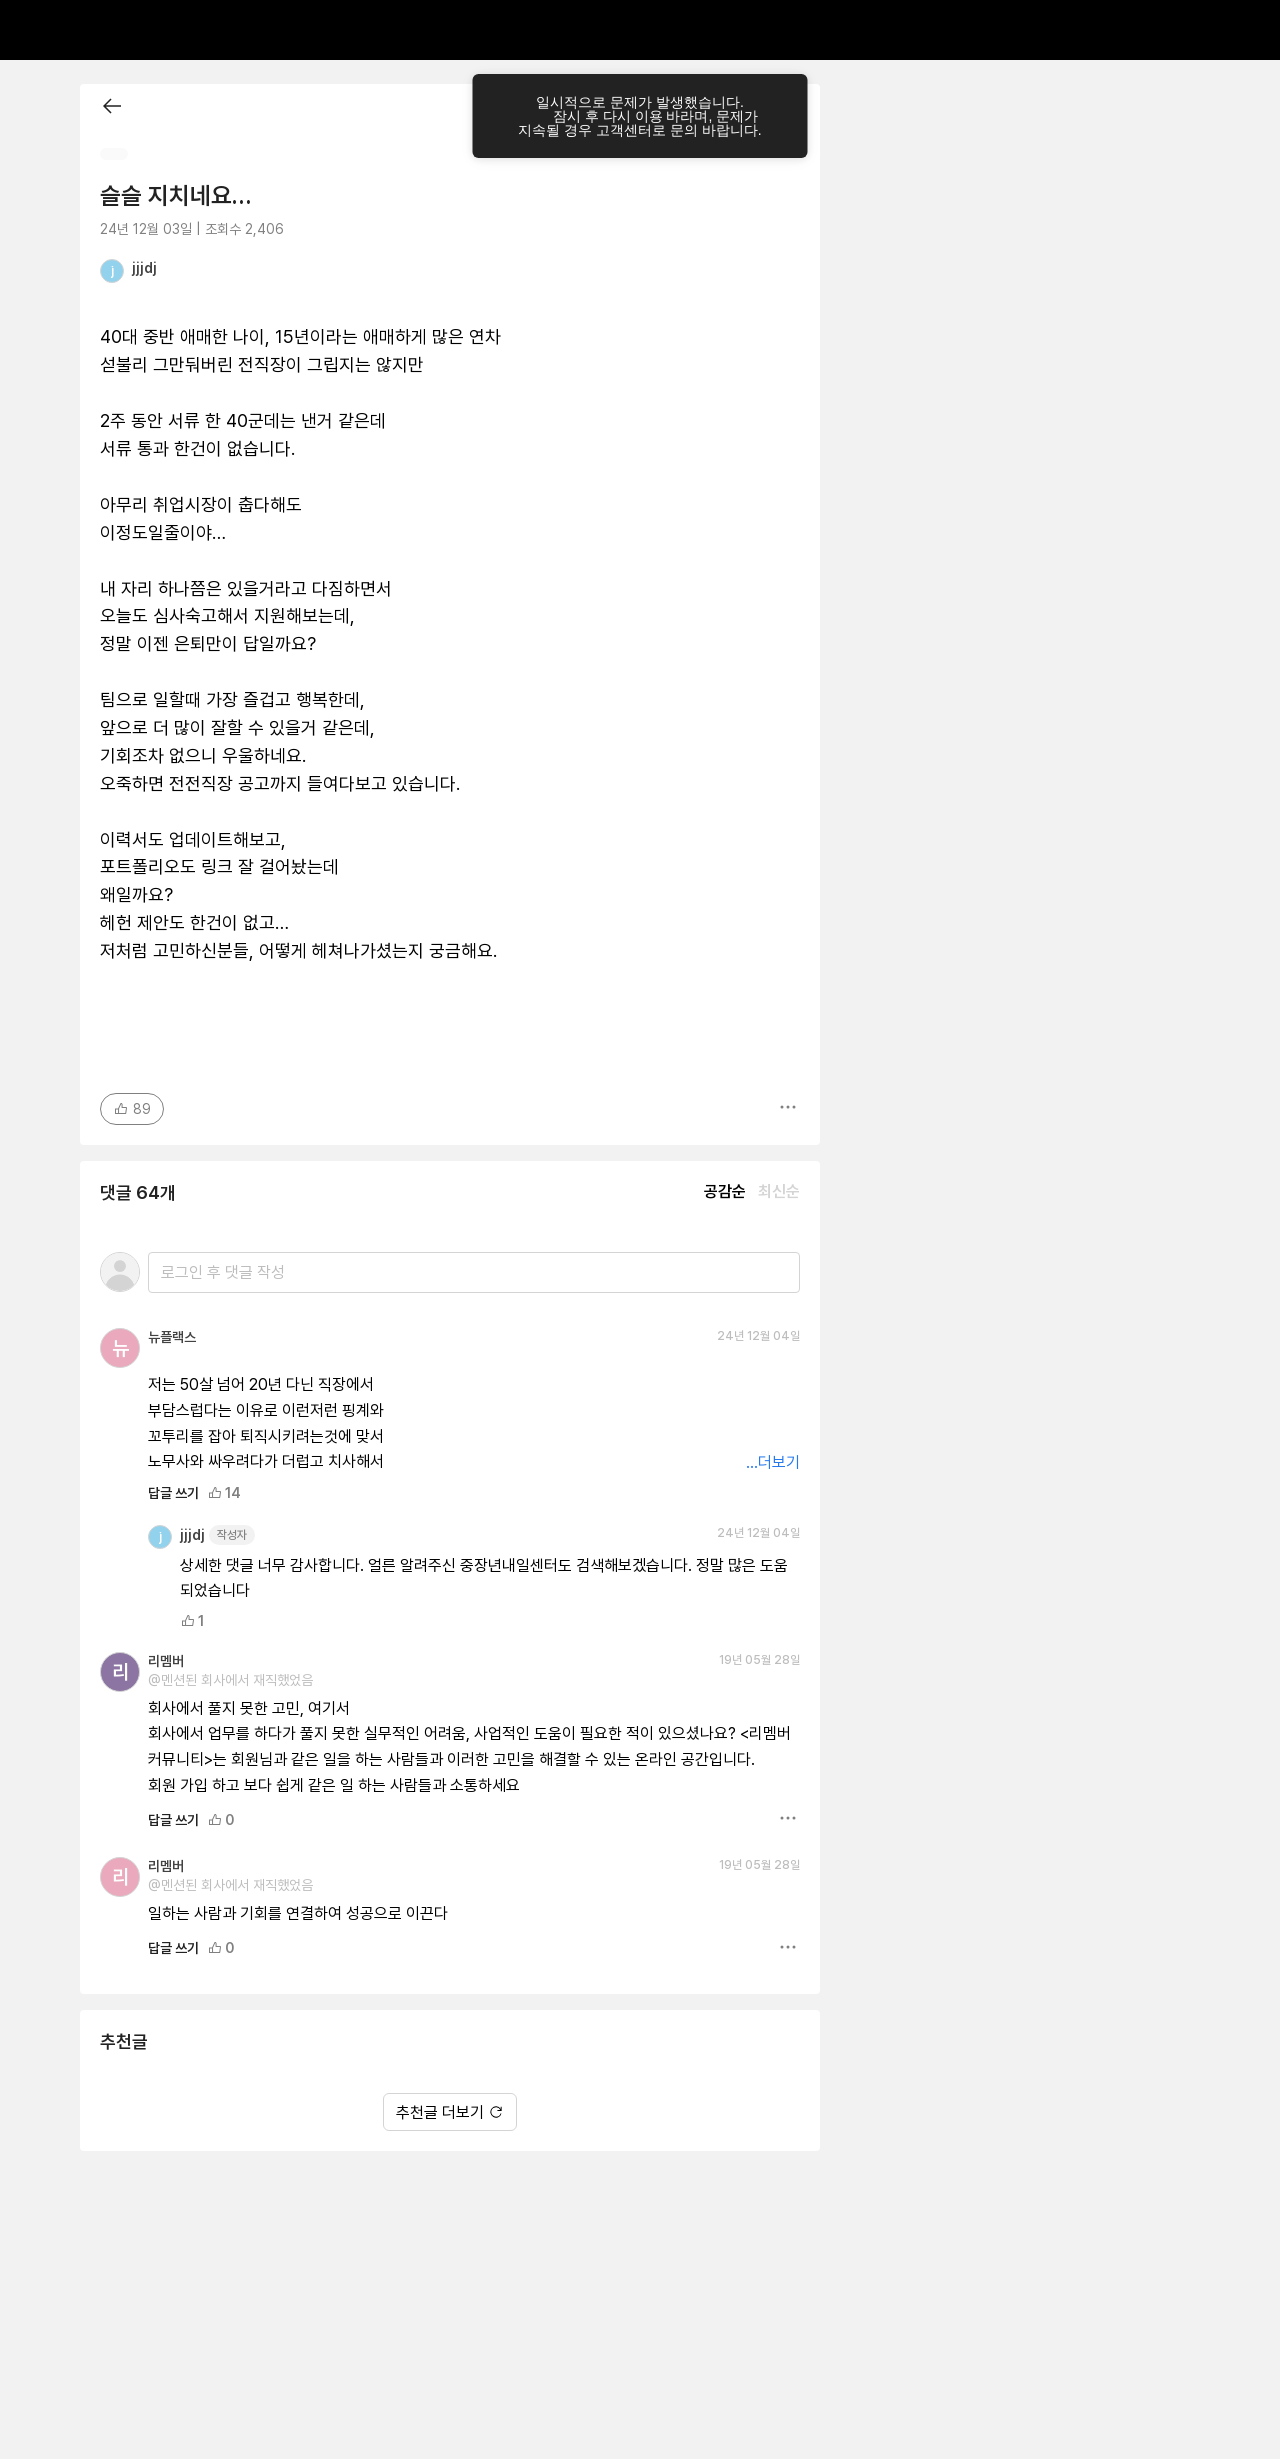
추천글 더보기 (450, 2112)
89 (132, 1109)
